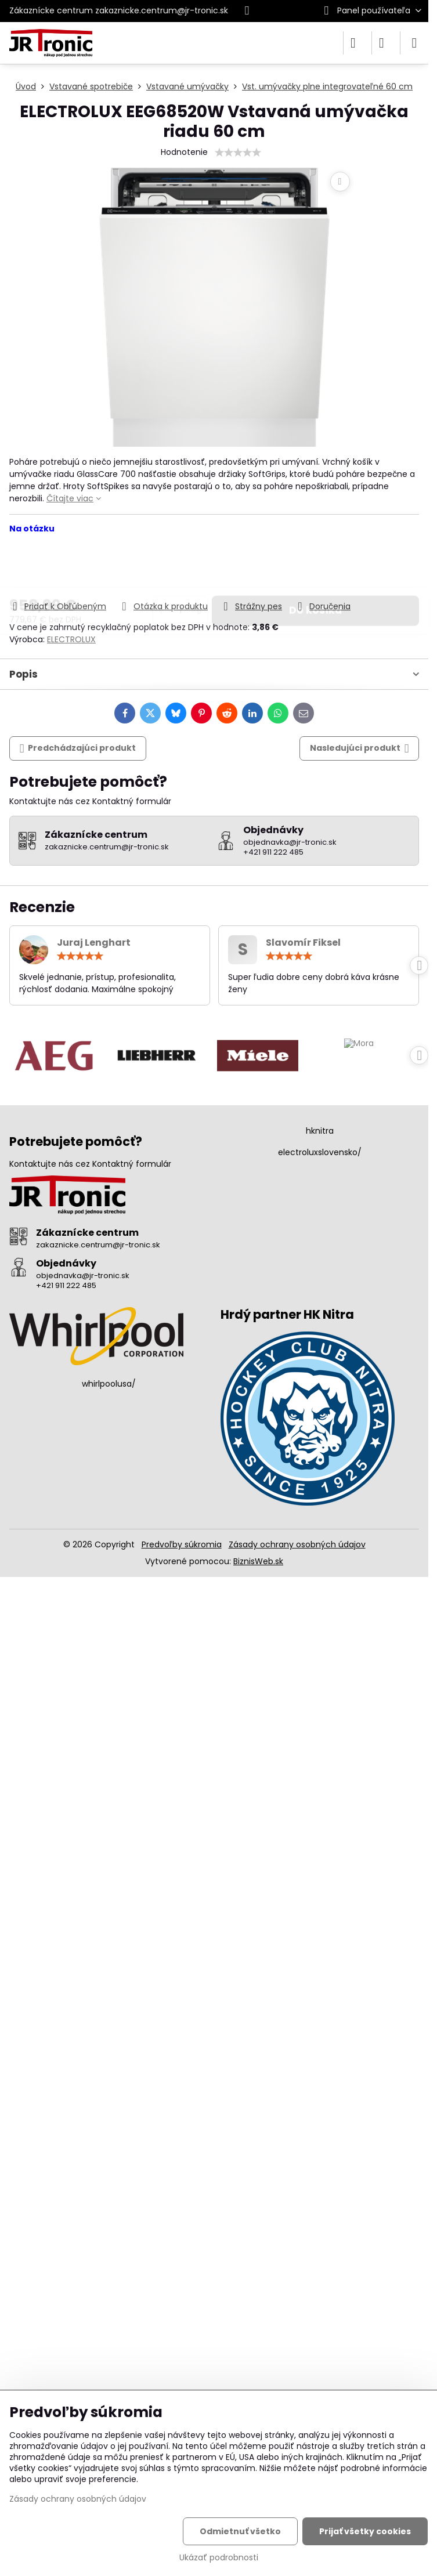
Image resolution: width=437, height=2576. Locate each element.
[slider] (238, 152)
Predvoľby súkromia (182, 1544)
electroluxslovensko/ (320, 1152)
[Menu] (414, 43)
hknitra (320, 1131)
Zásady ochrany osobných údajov (297, 1544)
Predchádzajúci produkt (78, 748)
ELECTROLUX (71, 639)
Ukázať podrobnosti (218, 2557)
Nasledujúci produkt (359, 748)
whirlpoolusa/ (109, 1384)
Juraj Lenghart (94, 942)
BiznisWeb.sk (258, 1561)
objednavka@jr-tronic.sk (82, 1275)
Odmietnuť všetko (240, 2531)
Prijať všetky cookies (365, 2531)
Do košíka (315, 567)
